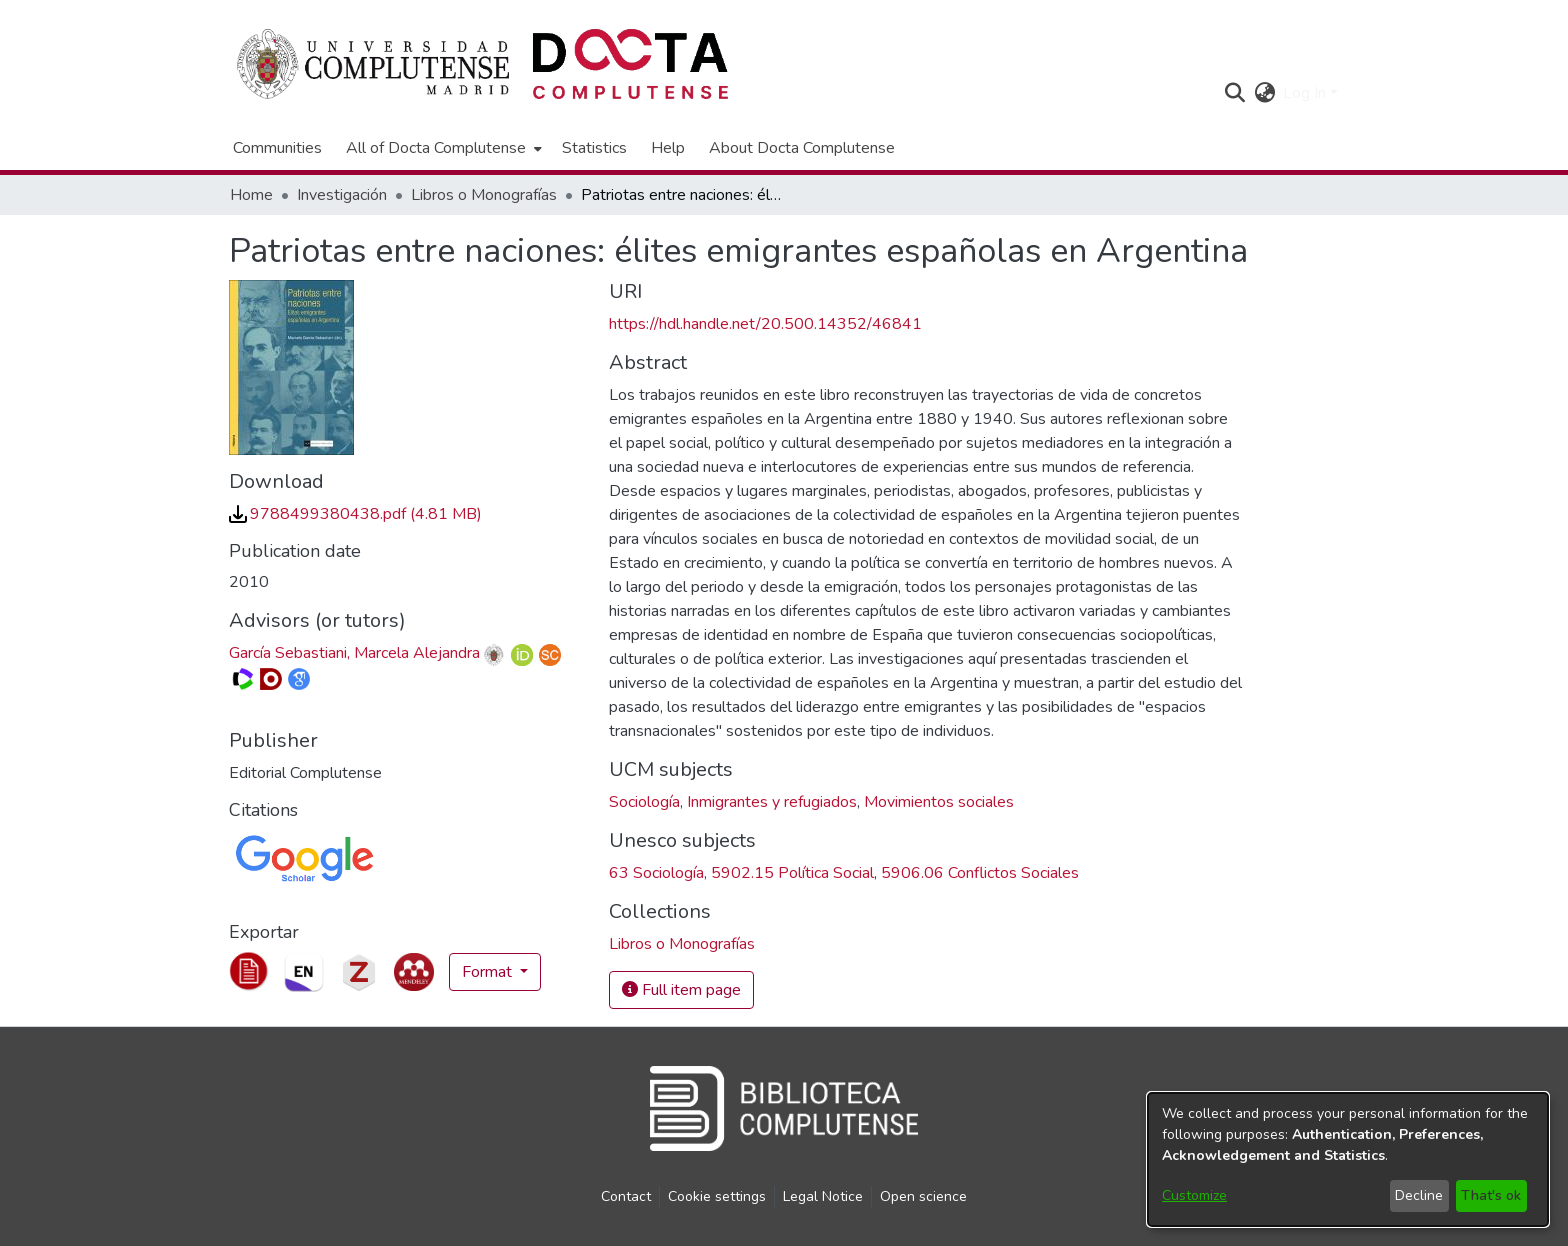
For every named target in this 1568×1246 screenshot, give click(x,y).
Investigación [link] (342, 195)
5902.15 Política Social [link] (792, 873)
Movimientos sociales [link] (939, 802)
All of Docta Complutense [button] (436, 148)
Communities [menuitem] (277, 148)
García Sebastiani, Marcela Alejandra (354, 653)
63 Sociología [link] (656, 873)
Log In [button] (1306, 93)
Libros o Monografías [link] (484, 195)
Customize (1194, 1195)
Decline (1419, 1195)
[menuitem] (442, 148)
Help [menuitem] (668, 148)
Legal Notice (823, 1196)
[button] (1234, 93)
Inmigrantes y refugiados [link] (772, 802)
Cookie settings (717, 1196)
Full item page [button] (681, 990)
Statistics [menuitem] (594, 148)
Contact (626, 1196)
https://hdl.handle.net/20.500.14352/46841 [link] (765, 324)
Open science (923, 1196)
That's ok (1491, 1195)
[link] (355, 514)
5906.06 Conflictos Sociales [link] (980, 873)
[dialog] (1348, 1159)
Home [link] (251, 195)
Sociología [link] (644, 802)
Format (489, 972)
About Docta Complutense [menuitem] (802, 148)
